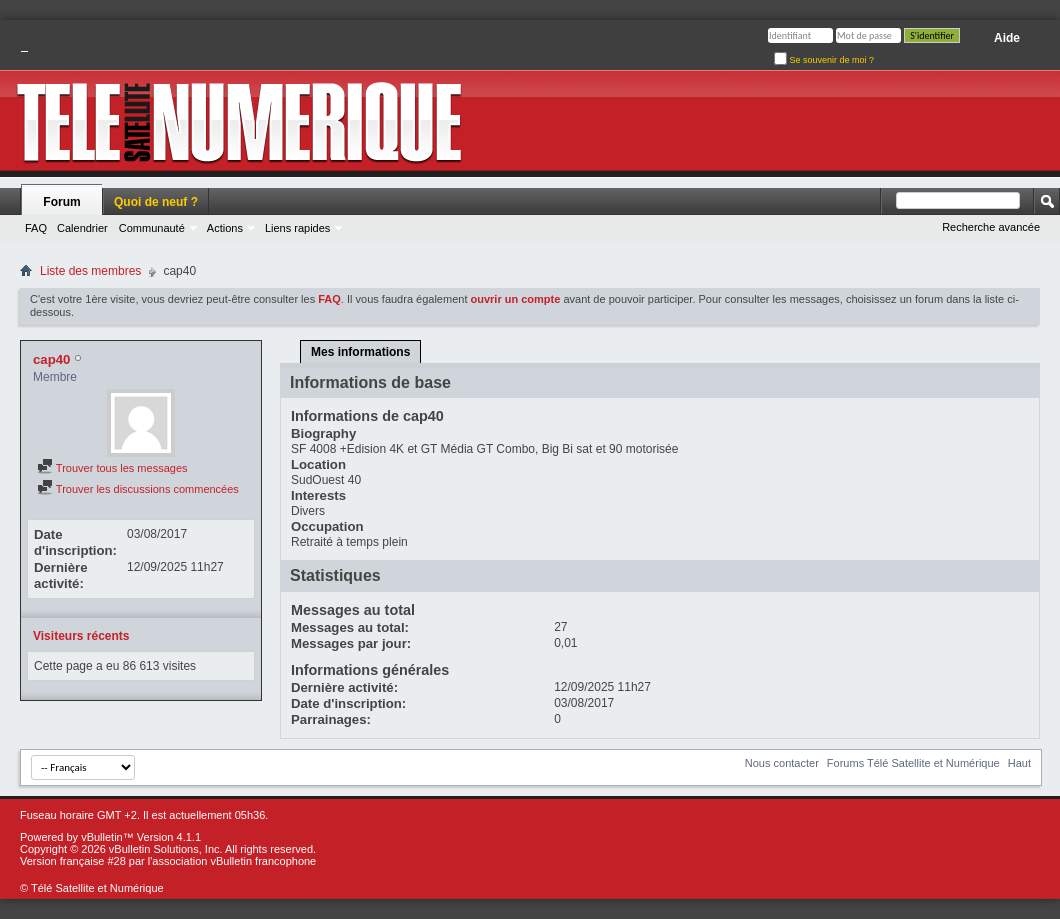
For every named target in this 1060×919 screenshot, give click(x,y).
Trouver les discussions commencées (138, 489)
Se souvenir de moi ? (824, 60)
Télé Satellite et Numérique (97, 888)
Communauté (152, 228)
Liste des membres (90, 271)
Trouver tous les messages (112, 468)
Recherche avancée (991, 227)
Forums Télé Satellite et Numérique (913, 763)
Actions (225, 228)
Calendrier (82, 228)
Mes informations (360, 352)
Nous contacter (782, 763)
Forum (61, 202)
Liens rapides (297, 228)
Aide (1007, 38)
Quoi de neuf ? (156, 202)
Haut (1019, 763)
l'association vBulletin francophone (232, 861)
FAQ (36, 228)
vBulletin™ (107, 837)
